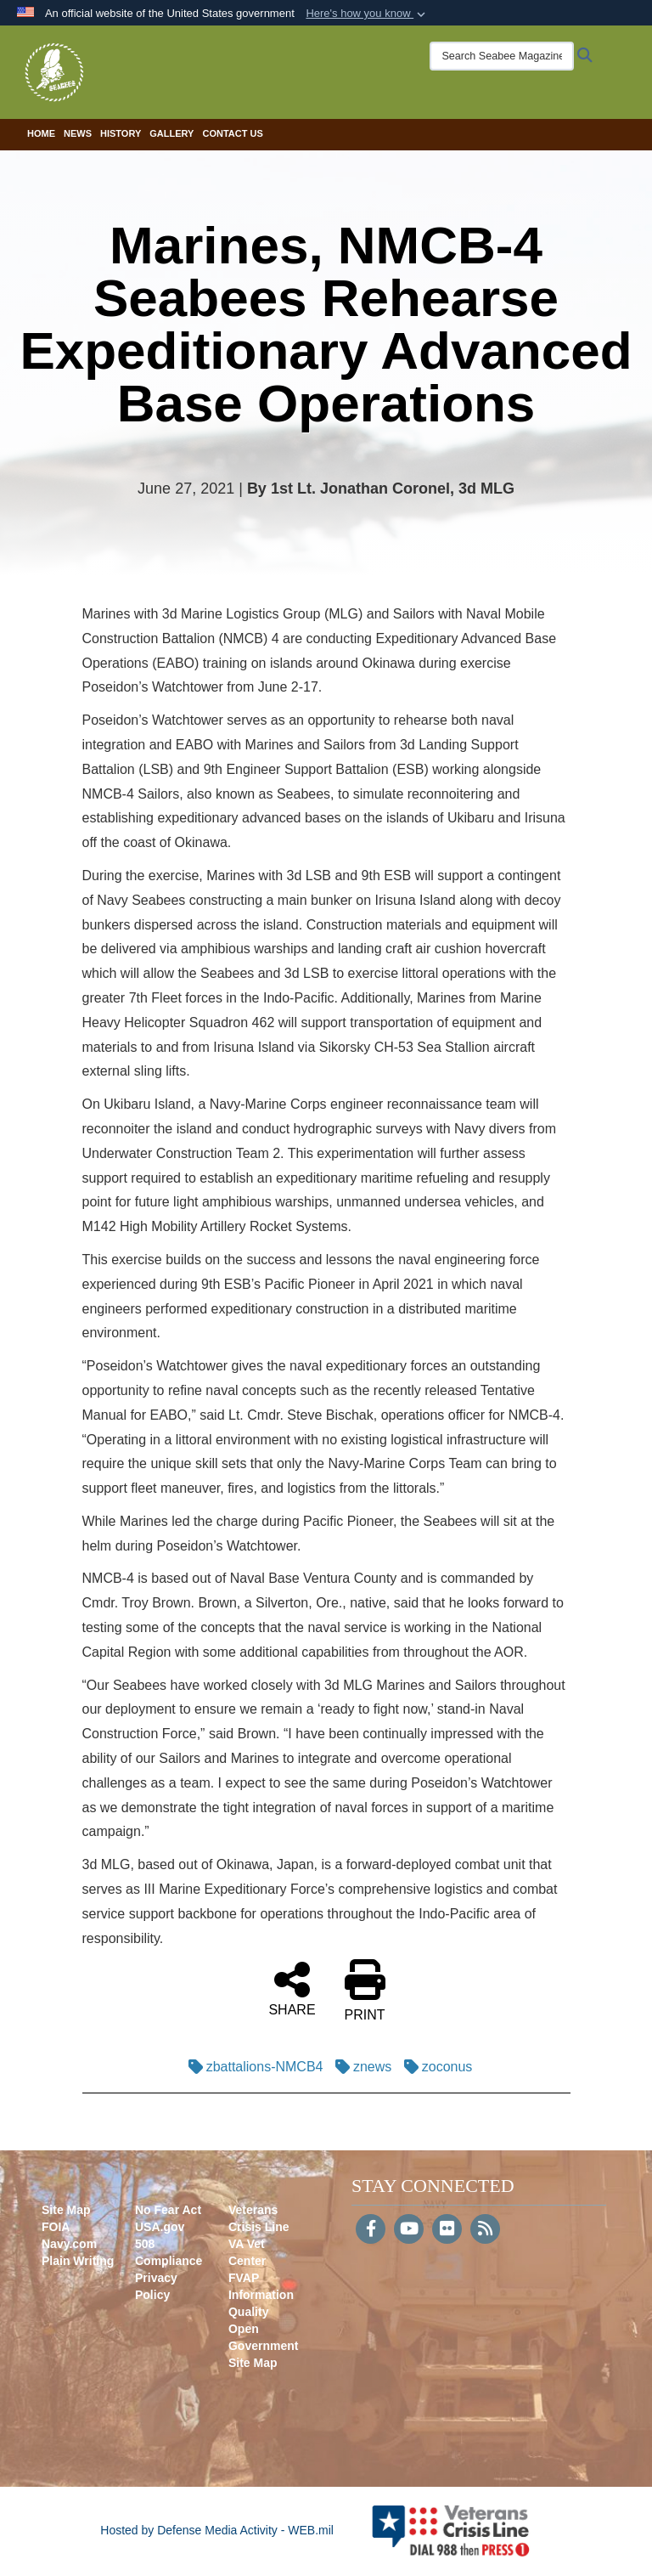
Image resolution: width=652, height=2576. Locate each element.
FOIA (56, 2227)
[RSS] (485, 2230)
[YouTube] (409, 2230)
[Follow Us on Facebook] (370, 2230)
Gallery (171, 133)
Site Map (66, 2210)
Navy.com (69, 2244)
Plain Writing (78, 2261)
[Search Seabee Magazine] (502, 56)
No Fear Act (168, 2210)
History (120, 133)
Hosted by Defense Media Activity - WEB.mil (217, 2530)
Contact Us (232, 133)
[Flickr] (447, 2230)
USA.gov (159, 2227)
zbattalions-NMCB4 (251, 2066)
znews (359, 2066)
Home (41, 133)
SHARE (291, 1988)
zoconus (434, 2066)
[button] (367, 13)
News (78, 133)
